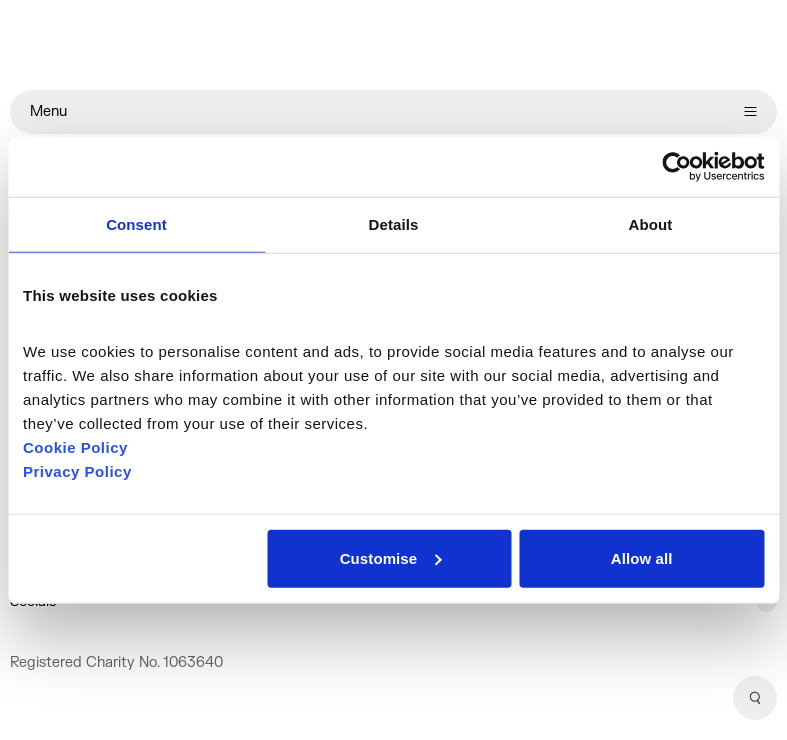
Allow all (642, 557)
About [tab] (651, 224)
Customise (391, 557)
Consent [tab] (136, 224)
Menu (393, 111)
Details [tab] (394, 224)
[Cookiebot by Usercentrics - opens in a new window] (676, 167)
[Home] (393, 45)
